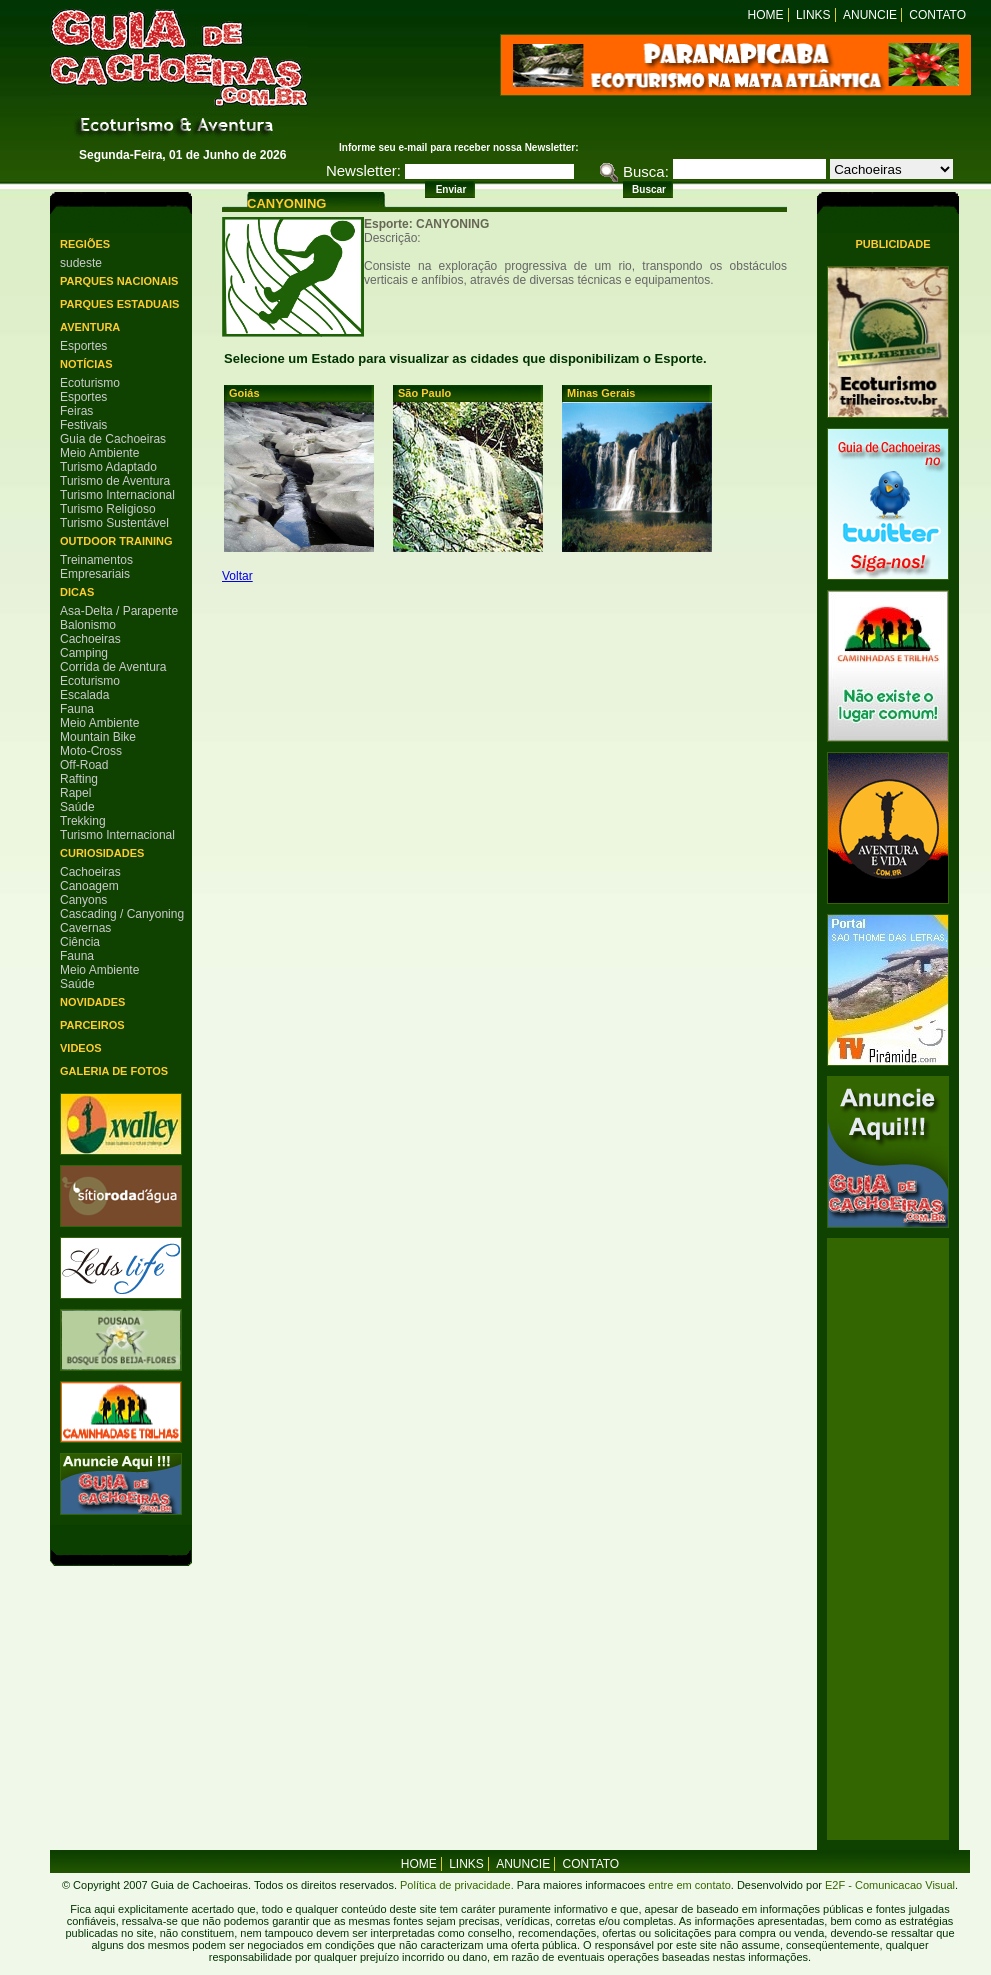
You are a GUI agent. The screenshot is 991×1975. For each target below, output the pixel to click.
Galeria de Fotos (114, 1071)
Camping (84, 653)
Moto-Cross (91, 751)
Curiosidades (102, 853)
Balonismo (88, 625)
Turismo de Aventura (115, 481)
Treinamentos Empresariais (96, 567)
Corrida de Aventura (113, 667)
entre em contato (688, 1885)
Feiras (76, 411)
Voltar (237, 576)
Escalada (84, 695)
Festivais (83, 425)
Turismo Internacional (117, 495)
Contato (937, 15)
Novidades (92, 1002)
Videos (81, 1048)
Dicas (77, 592)
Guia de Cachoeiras (113, 439)
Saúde (77, 807)
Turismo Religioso (108, 509)
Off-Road (84, 765)
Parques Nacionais (119, 281)
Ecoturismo (90, 383)
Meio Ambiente (99, 453)
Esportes (83, 346)
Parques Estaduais (119, 304)
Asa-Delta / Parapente (119, 611)
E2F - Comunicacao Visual (890, 1885)
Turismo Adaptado (108, 467)
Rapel (75, 793)
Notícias (86, 364)
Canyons (83, 900)
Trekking (83, 821)
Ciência (80, 942)
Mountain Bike (98, 737)
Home (766, 15)
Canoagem (89, 886)
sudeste (81, 263)
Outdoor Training (116, 541)
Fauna (77, 709)
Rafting (79, 779)
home (419, 1864)
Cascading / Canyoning (122, 914)
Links (813, 15)
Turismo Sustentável (114, 523)
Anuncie (870, 15)
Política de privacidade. (457, 1885)
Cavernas (85, 928)
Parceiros (92, 1025)
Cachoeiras (90, 639)
